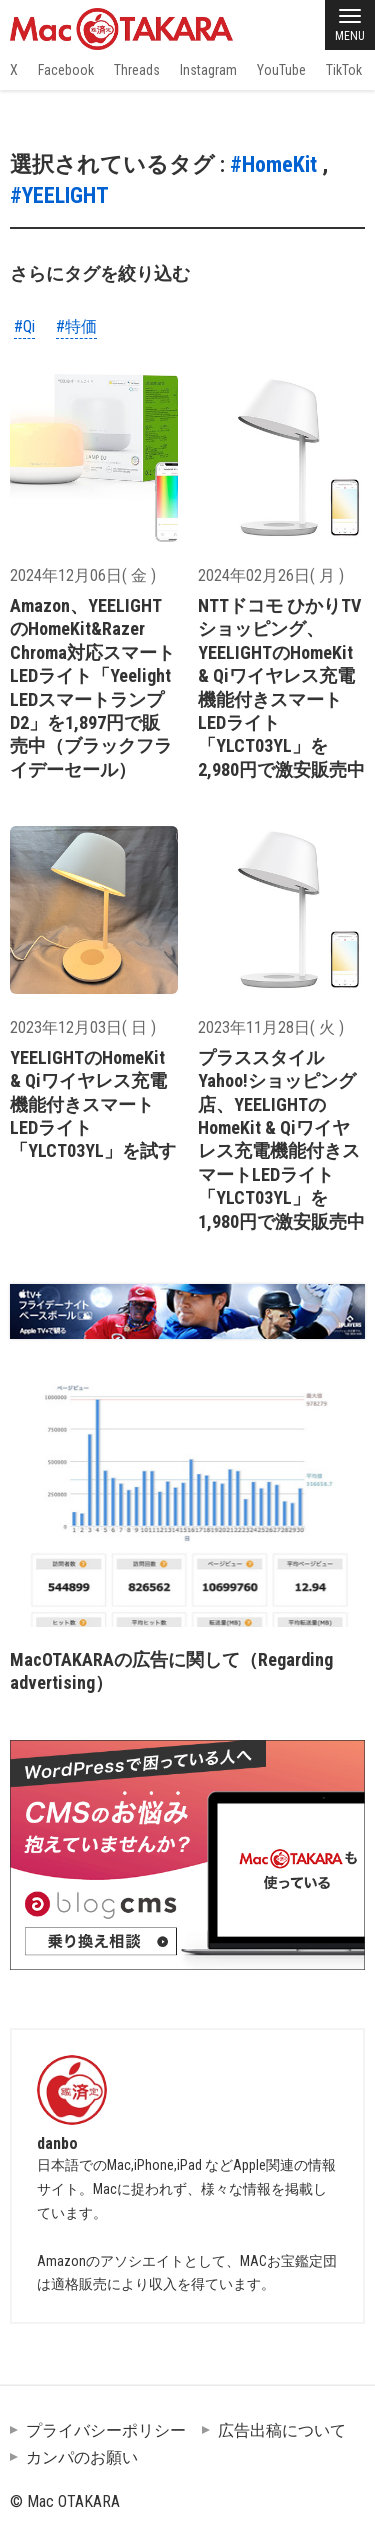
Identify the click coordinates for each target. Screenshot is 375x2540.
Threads (137, 70)
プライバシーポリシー (106, 2430)
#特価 (76, 326)
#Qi (24, 326)
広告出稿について (282, 2430)
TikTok (344, 70)
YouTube (281, 70)
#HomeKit (273, 164)
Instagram (208, 70)
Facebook (66, 70)
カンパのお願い (82, 2457)
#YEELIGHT (59, 195)
